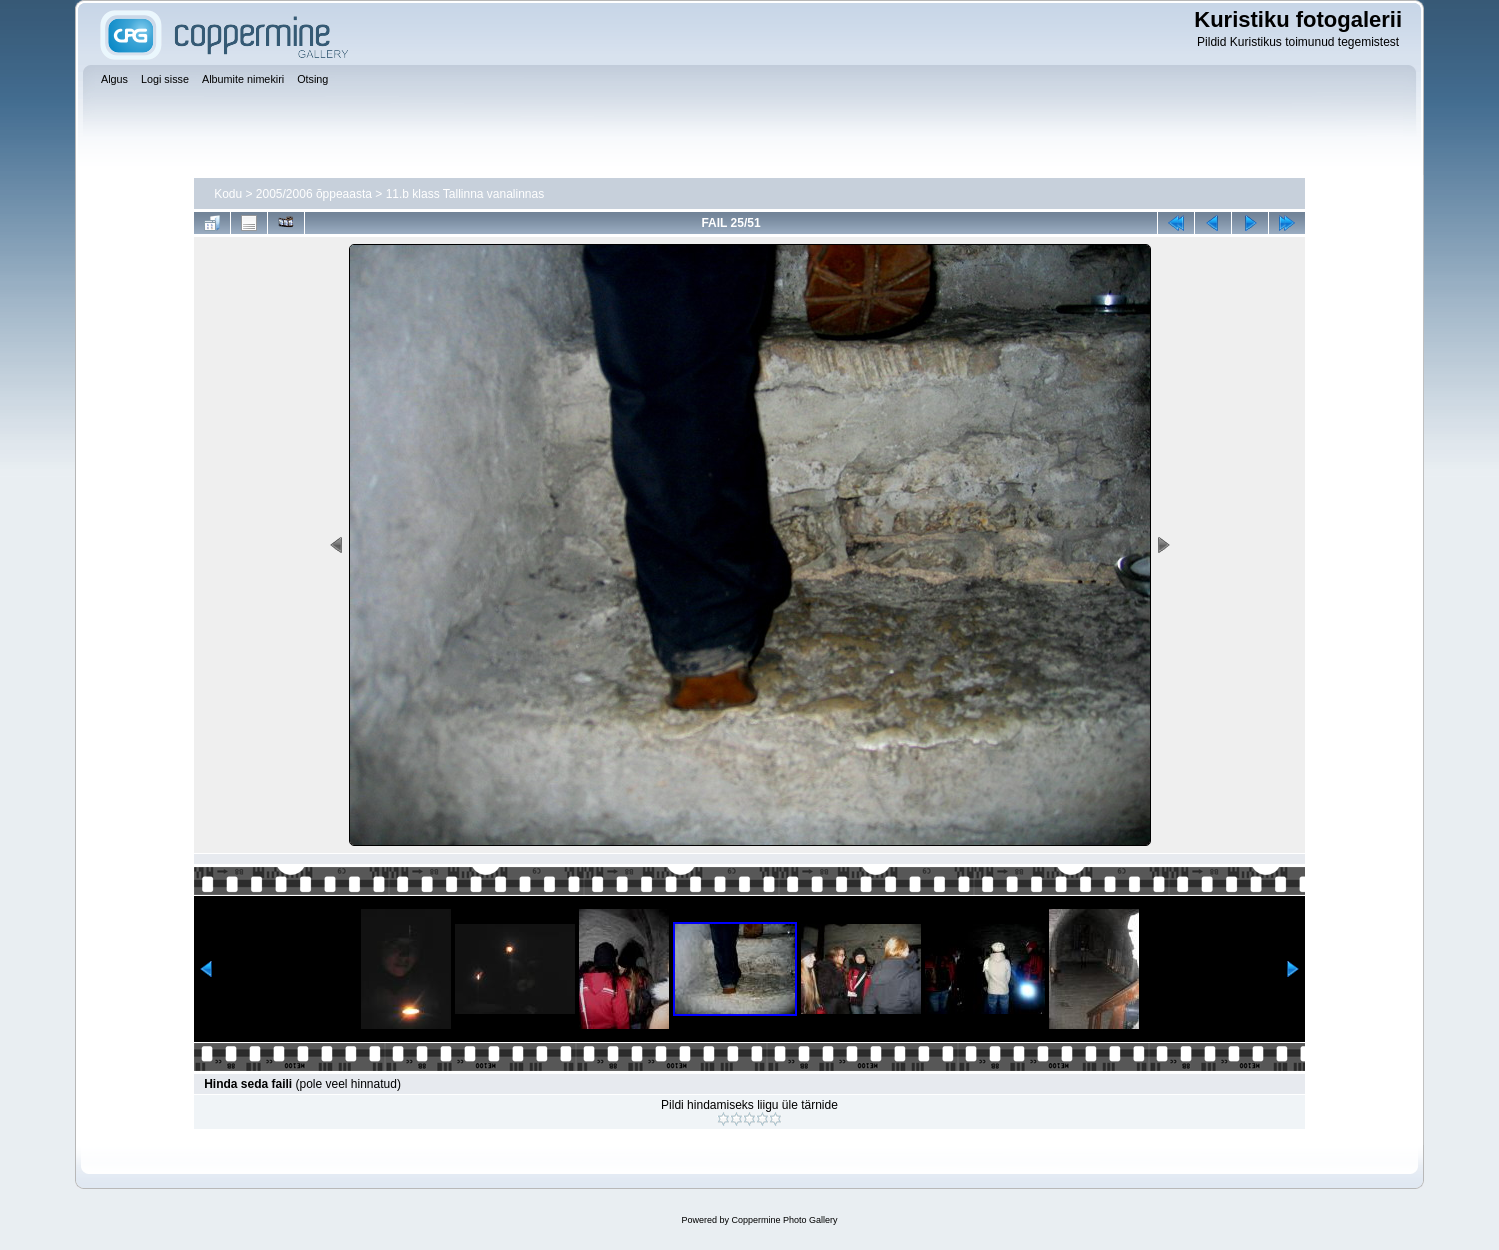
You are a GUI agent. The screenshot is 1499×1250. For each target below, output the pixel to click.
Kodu (228, 194)
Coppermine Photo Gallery (784, 1220)
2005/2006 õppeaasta (314, 194)
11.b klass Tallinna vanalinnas (465, 194)
